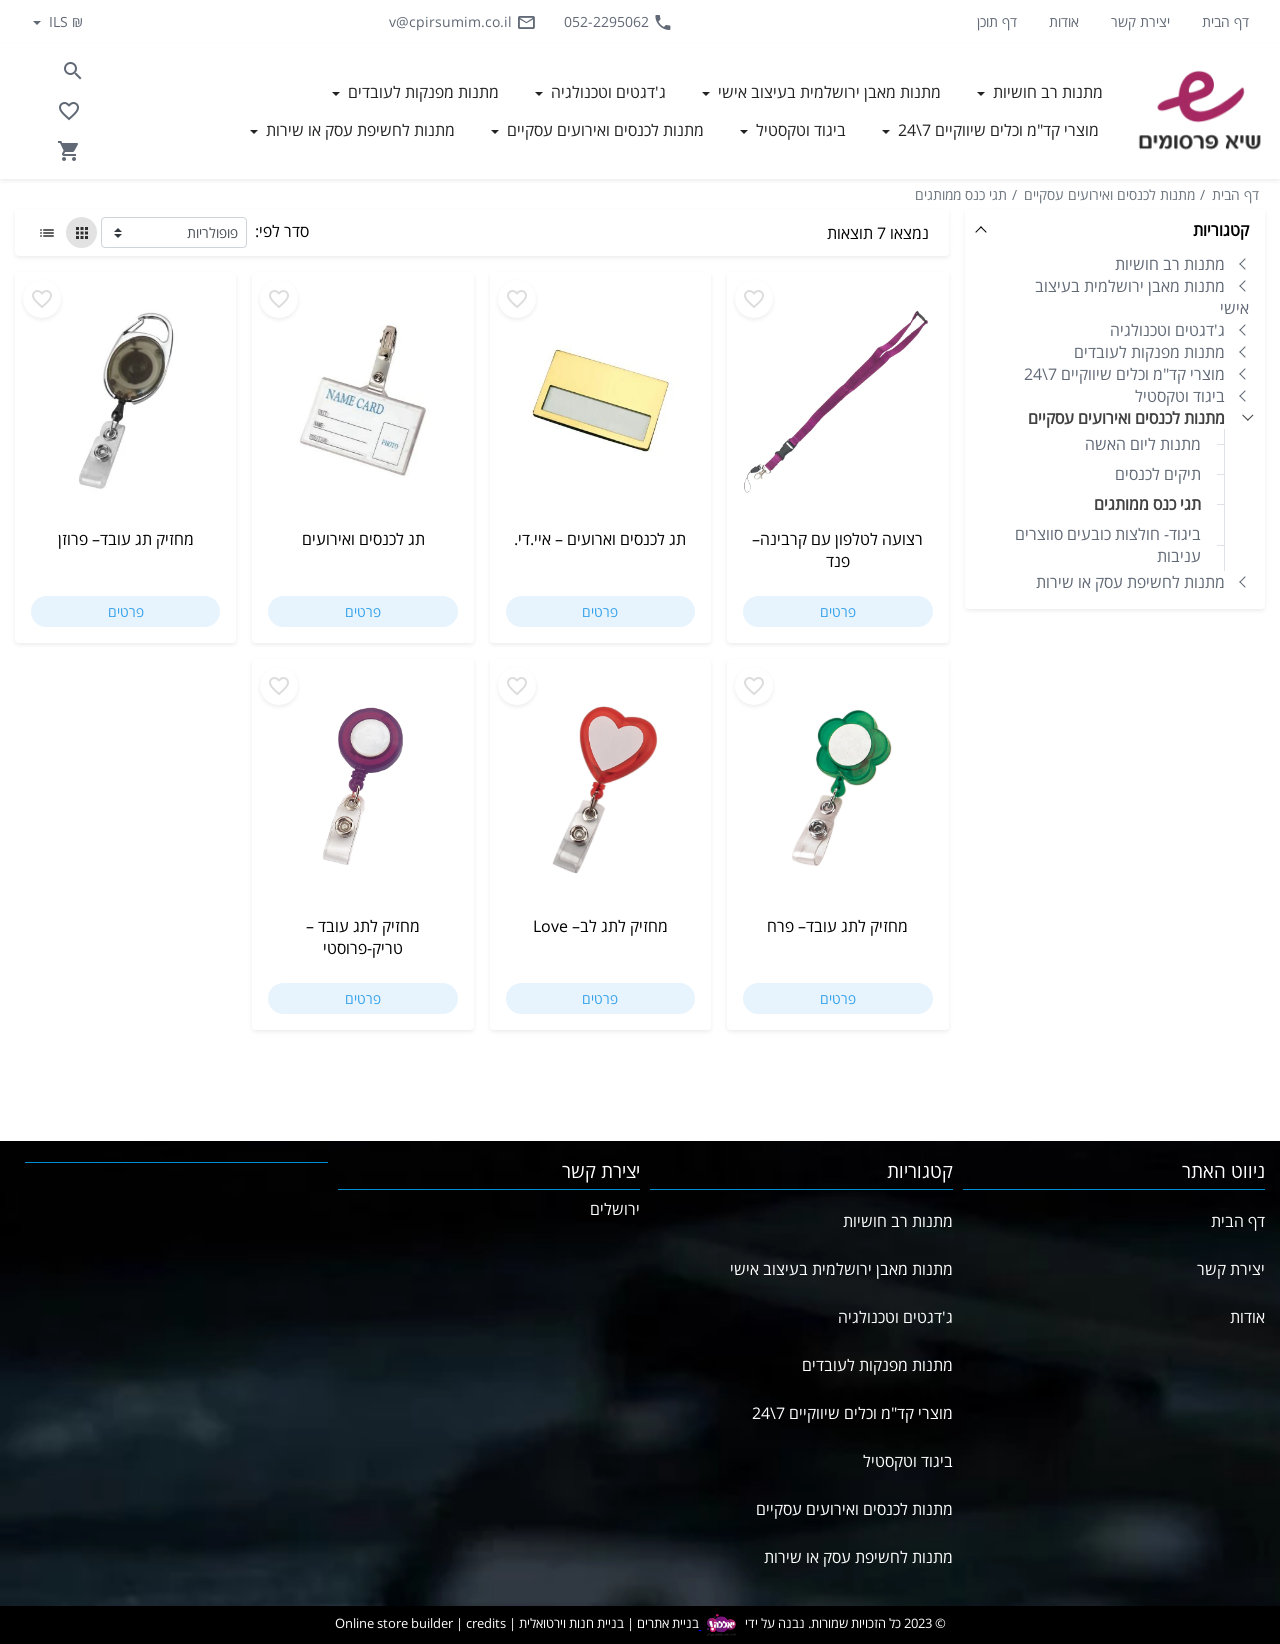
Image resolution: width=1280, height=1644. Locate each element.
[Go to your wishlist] (69, 111)
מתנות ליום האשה (1143, 444)
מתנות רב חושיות (1170, 264)
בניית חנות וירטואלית (571, 1624)
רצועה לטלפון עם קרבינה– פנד (837, 550)
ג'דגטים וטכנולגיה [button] (606, 92)
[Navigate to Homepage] (1200, 111)
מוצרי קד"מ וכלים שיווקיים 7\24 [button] (996, 130)
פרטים (838, 611)
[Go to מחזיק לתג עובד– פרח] (837, 795)
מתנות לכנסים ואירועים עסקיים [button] (603, 130)
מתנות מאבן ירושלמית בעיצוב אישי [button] (827, 92)
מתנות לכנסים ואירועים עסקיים (1109, 194)
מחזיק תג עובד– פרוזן (126, 539)
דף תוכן (997, 21)
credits (486, 1624)
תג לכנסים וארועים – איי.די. (600, 539)
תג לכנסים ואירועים (363, 539)
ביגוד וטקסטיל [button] (799, 130)
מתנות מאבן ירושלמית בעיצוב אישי (1142, 297)
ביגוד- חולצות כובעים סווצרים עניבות (1108, 545)
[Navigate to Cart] (69, 151)
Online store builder (394, 1624)
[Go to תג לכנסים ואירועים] (362, 408)
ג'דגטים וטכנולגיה (1167, 330)
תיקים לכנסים (1158, 474)
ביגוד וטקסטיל (1180, 396)
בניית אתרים (668, 1624)
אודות (1064, 21)
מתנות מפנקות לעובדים (1149, 352)
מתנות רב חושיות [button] (1046, 92)
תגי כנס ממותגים (961, 194)
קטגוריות (1221, 230)
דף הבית (1225, 21)
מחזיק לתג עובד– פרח (837, 926)
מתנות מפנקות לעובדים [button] (421, 92)
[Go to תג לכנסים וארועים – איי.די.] (600, 408)
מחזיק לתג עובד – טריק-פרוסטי (363, 937)
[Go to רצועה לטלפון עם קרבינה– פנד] (837, 408)
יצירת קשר (1140, 21)
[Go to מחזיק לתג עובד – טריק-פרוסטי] (362, 795)
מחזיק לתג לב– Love (600, 926)
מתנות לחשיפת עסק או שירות (1130, 582)
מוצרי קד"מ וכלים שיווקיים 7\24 (1124, 374)
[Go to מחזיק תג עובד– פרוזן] (125, 408)
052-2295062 (618, 22)
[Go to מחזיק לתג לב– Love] (600, 795)
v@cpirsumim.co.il (462, 22)
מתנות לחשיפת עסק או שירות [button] (358, 130)
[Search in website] (73, 71)
